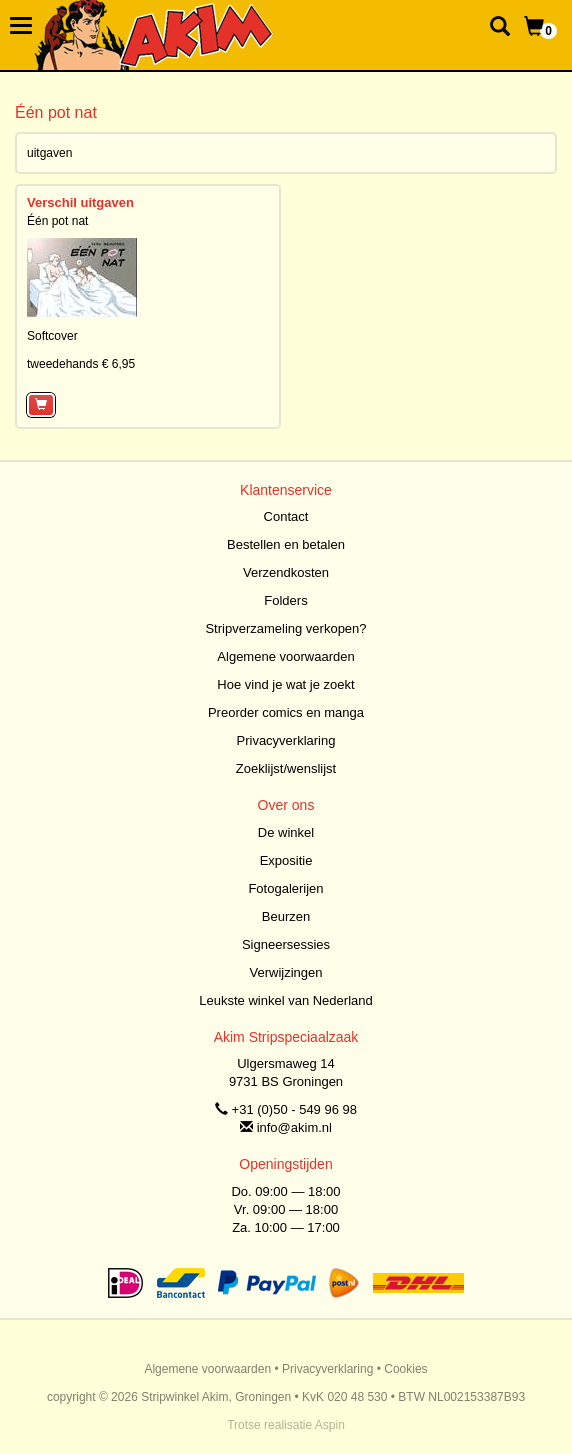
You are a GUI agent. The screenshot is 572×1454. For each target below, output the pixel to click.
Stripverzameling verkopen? (285, 628)
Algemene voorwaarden (285, 656)
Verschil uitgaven (80, 202)
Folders (285, 600)
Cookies (405, 1369)
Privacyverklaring (286, 740)
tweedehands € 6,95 (81, 364)
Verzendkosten (286, 572)
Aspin (330, 1425)
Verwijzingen (286, 972)
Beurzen (286, 916)
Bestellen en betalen (286, 544)
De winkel (286, 832)
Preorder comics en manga (286, 712)
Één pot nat (57, 221)
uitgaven (49, 153)
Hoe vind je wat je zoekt (285, 684)
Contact (286, 516)
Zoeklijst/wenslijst (286, 768)
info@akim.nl (294, 1127)
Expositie (286, 860)
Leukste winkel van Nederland (285, 1000)
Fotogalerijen (285, 888)
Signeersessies (286, 944)
